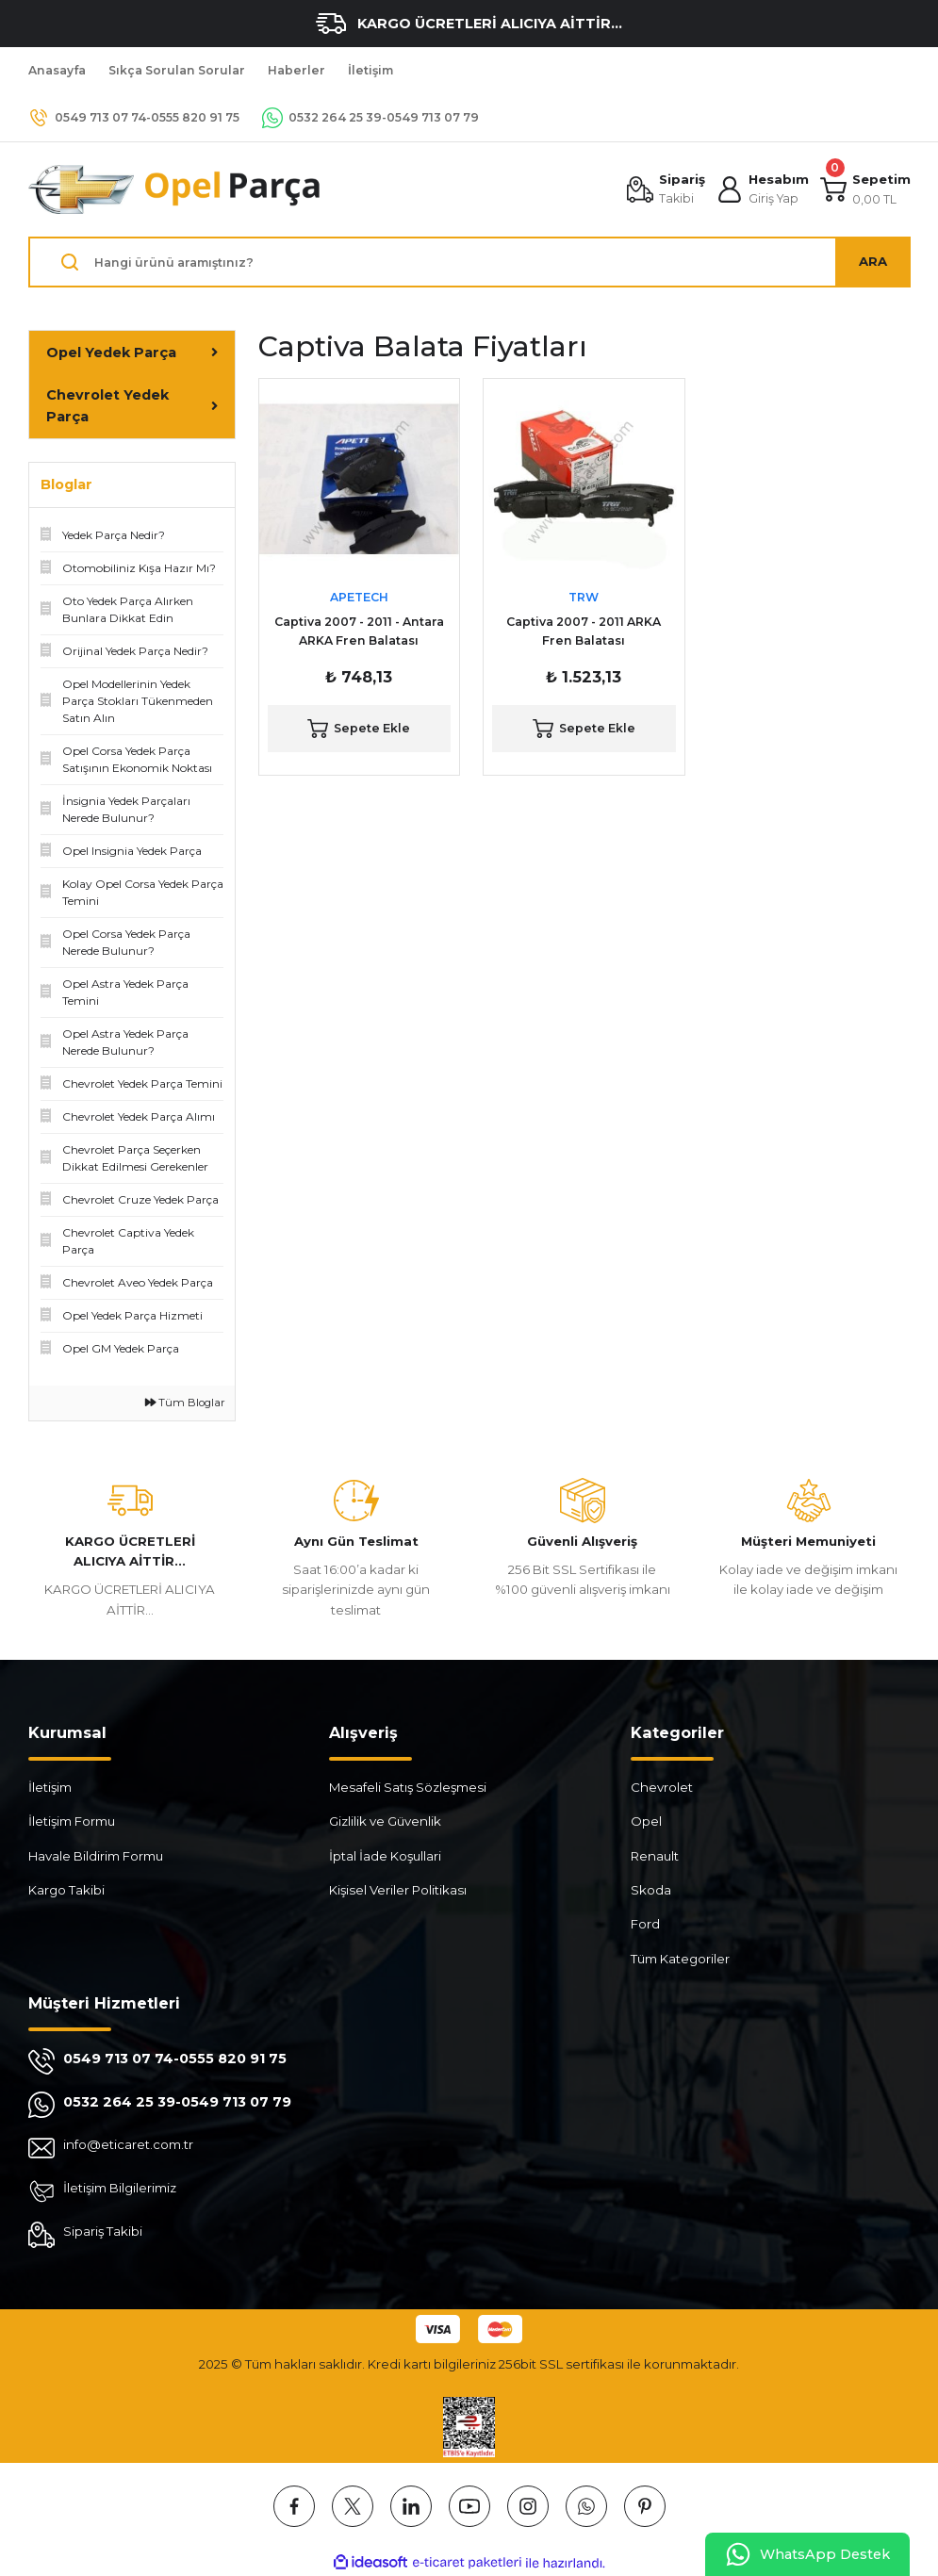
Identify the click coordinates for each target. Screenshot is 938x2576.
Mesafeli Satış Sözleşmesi (407, 1787)
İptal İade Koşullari (385, 1855)
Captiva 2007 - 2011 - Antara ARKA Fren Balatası (359, 631)
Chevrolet (662, 1787)
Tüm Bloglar (185, 1402)
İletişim (50, 1787)
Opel (646, 1821)
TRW (583, 597)
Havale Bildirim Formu (95, 1855)
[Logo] (175, 189)
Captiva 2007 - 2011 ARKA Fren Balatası (583, 631)
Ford (645, 1923)
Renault (655, 1855)
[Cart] (865, 189)
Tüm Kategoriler (680, 1958)
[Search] (469, 262)
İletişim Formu (71, 1821)
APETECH (359, 597)
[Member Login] (762, 189)
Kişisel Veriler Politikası (398, 1889)
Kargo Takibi (66, 1889)
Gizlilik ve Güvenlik (385, 1821)
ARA (873, 261)
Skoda (651, 1889)
